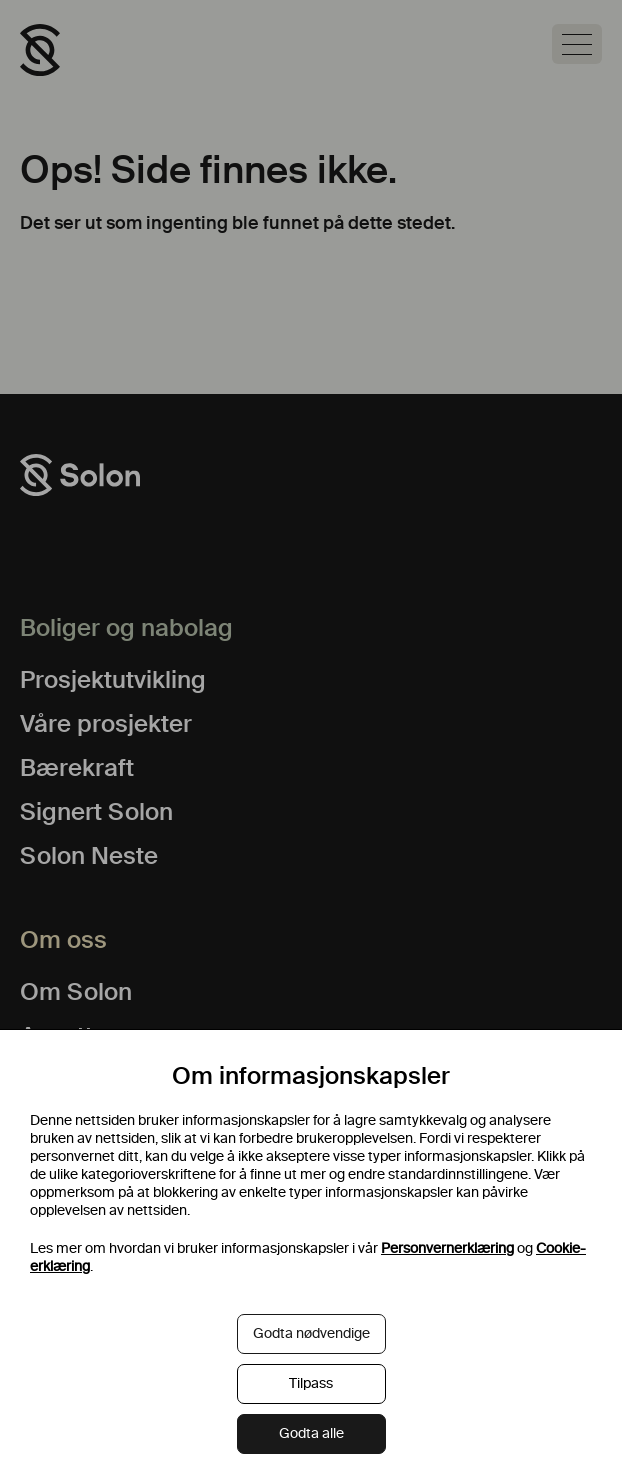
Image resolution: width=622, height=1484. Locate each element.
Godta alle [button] (311, 1433)
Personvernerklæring (447, 1248)
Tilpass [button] (311, 1383)
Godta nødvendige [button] (311, 1333)
